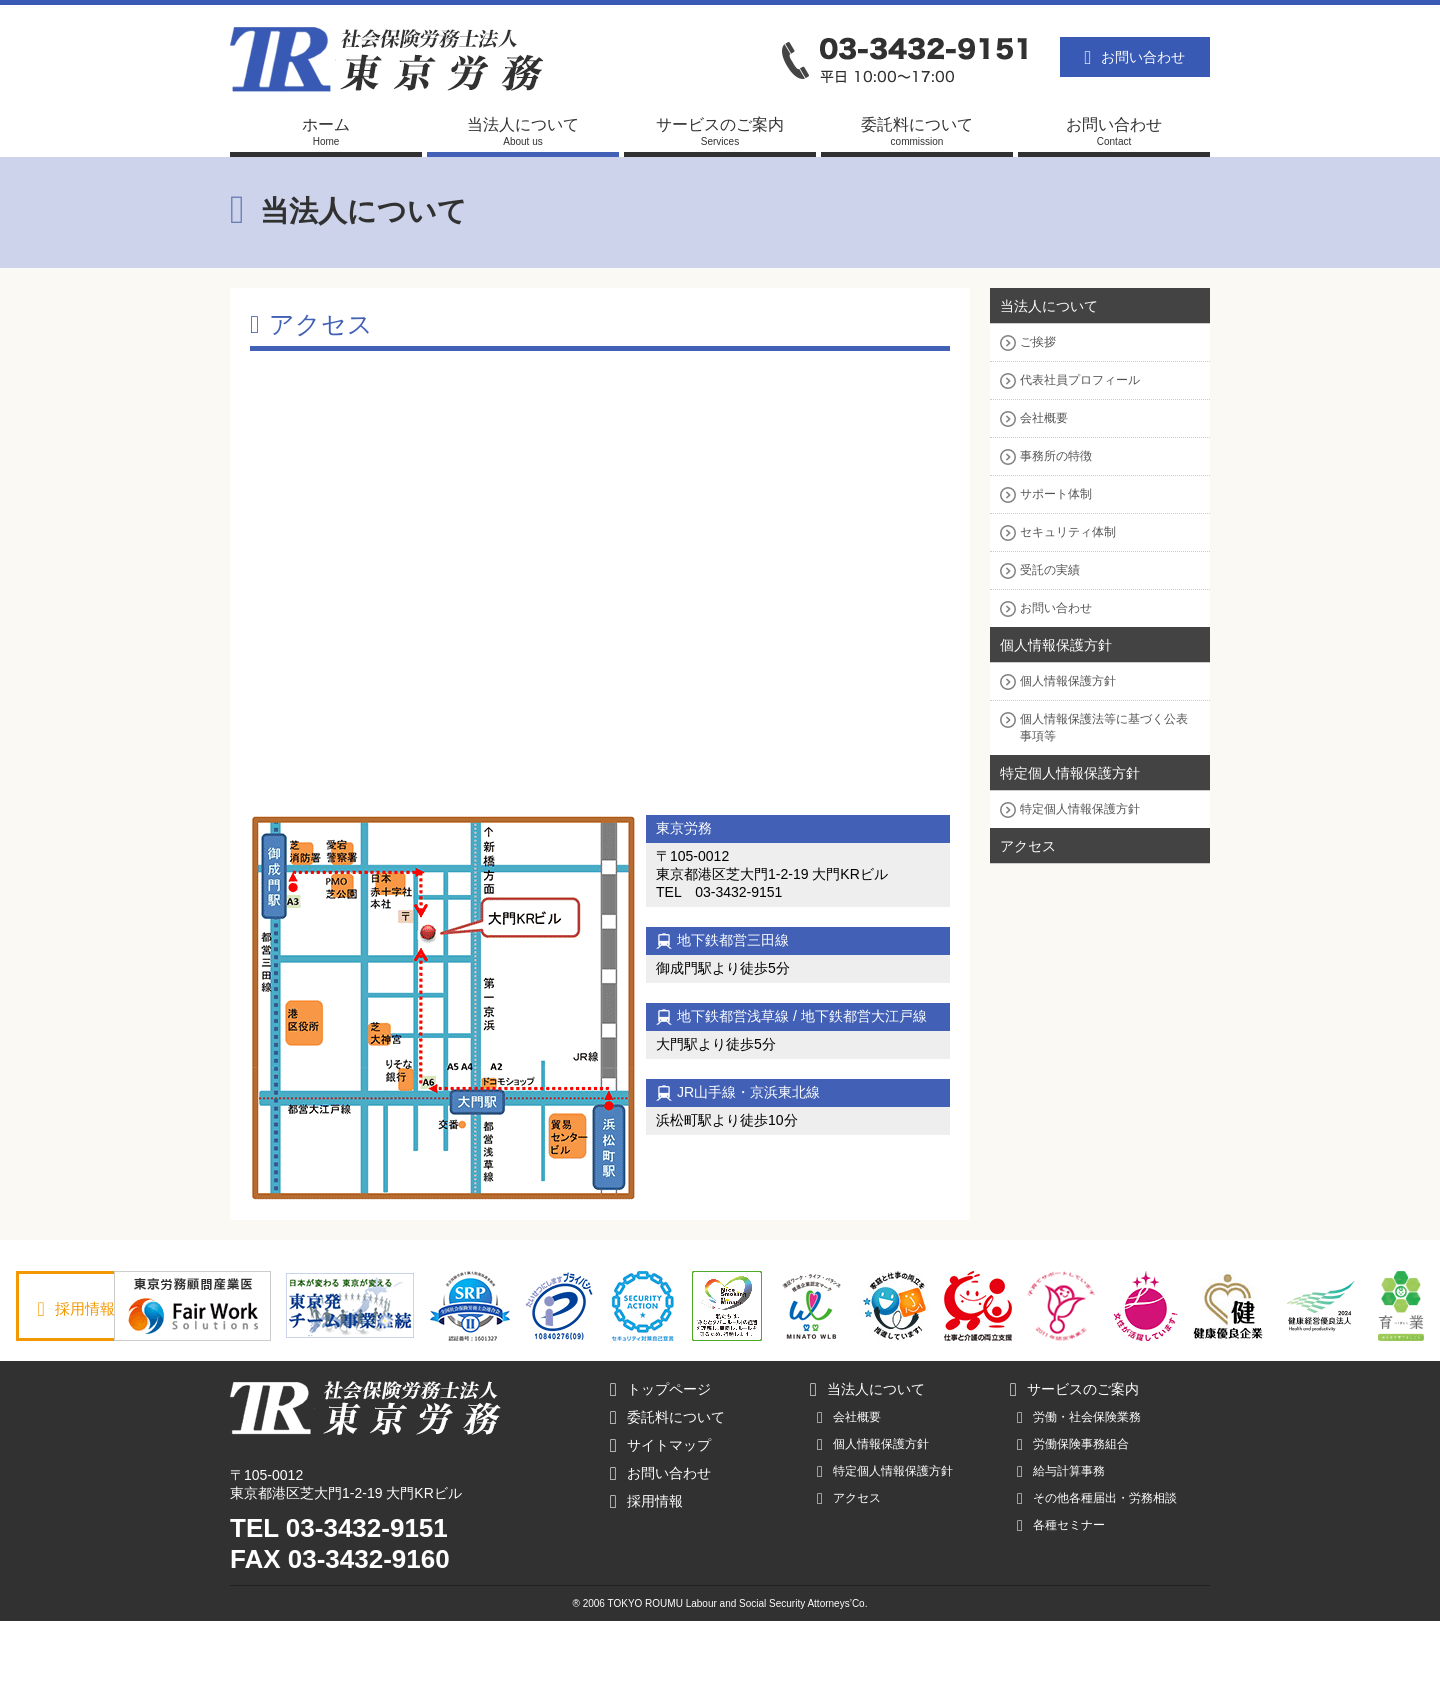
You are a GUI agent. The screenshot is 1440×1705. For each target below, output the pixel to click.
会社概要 (1044, 418)
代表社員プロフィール (1080, 380)
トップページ (660, 1473)
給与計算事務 (1061, 1555)
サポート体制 (1056, 494)
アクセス (1028, 846)
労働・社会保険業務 (1079, 1501)
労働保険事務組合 (1073, 1528)
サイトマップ (660, 1529)
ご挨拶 (1038, 342)
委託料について (667, 1501)
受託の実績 (1050, 570)
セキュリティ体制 (1068, 532)
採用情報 (87, 1308)
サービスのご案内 (1074, 1473)
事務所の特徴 (1056, 456)
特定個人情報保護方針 (1070, 773)
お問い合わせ (1135, 57)
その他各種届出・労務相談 (1097, 1582)
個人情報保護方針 (1056, 645)
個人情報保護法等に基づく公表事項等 (1104, 727)
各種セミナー (1061, 1609)
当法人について (1049, 306)
